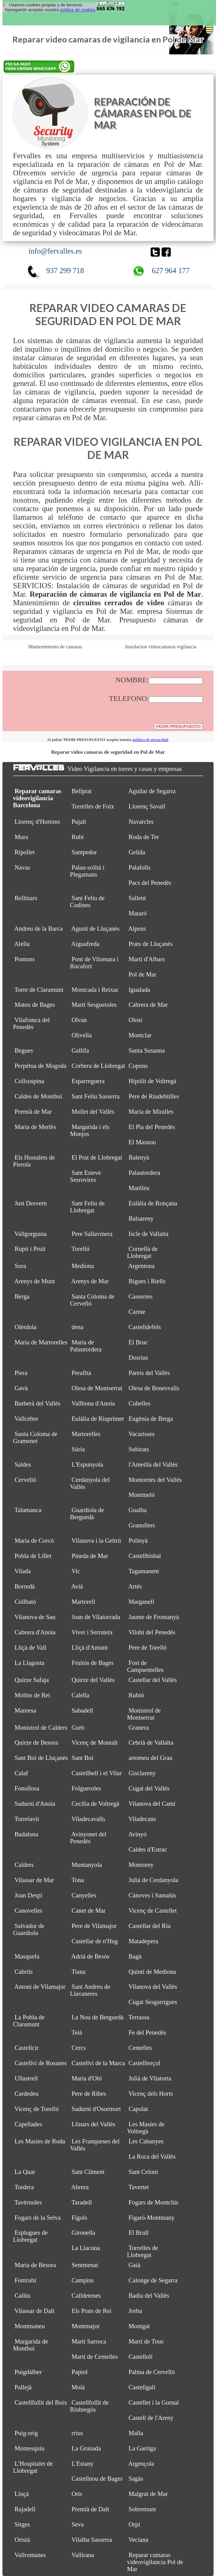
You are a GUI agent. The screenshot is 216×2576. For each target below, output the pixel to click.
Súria (78, 1449)
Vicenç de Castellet (152, 1910)
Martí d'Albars (147, 959)
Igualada (139, 989)
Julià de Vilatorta (150, 2078)
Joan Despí (28, 1895)
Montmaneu (30, 2326)
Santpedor (84, 852)
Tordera (24, 2187)
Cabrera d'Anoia (35, 1632)
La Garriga (142, 2448)
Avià (77, 1586)
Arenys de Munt (34, 1281)
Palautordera (144, 1172)
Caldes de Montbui (38, 1096)
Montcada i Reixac (95, 989)
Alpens (137, 928)
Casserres (141, 1296)
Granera (139, 1727)
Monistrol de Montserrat (144, 1714)
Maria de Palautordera (86, 1346)
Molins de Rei (32, 1695)
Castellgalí (142, 2387)
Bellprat (81, 791)
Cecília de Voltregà (95, 1803)
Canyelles (83, 1895)
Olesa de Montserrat (96, 1388)
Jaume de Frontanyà (154, 1617)
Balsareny (141, 1218)
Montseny (141, 1864)
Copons (138, 1065)
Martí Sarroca (88, 2341)
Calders (24, 1864)
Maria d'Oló (86, 2078)
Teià (76, 2032)
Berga (22, 1296)
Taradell (81, 2202)
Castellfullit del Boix (41, 2402)
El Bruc (138, 1342)
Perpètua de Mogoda (41, 1065)
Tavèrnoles (28, 2202)
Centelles (140, 2047)
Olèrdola (26, 1327)
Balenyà (139, 1157)
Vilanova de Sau (34, 1617)
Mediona (82, 1265)
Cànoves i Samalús (152, 1895)
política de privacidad (150, 739)
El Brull (138, 2232)
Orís (76, 2493)
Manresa (25, 1710)
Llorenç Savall (147, 806)
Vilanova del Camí (151, 1803)
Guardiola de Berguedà (87, 1513)
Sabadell (82, 1710)
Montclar (140, 1035)
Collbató (25, 1601)
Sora (20, 1265)
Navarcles (141, 821)
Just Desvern (31, 1203)
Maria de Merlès (35, 1126)
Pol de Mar (142, 974)
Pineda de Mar (89, 1555)
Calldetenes (86, 2295)
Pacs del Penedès (150, 882)
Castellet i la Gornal (154, 2402)
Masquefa (27, 1956)
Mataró (138, 913)
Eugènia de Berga (151, 1418)
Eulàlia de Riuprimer (97, 1418)
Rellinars (26, 898)
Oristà (22, 2539)
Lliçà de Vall (30, 1647)
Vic (75, 1571)
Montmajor (85, 2326)
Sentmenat (84, 2265)
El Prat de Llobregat (96, 1157)
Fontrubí (25, 2280)
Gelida (137, 852)
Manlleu (139, 1188)
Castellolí (141, 2356)
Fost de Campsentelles (145, 1666)
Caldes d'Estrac (148, 1849)
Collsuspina (29, 1081)
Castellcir (27, 2047)
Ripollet (25, 852)
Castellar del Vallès (153, 1679)
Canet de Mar (88, 1910)
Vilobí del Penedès (151, 1632)
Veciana (138, 2539)
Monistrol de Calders (41, 1727)
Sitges (22, 2524)
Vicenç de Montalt (94, 1742)
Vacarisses (141, 1434)
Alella (22, 943)
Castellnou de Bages (97, 2478)
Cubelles (140, 1403)
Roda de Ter (144, 837)
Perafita (81, 1372)
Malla (136, 2433)
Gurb (77, 1727)
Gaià (135, 2265)
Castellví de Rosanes (41, 2063)
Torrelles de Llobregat (142, 2251)
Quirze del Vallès (93, 1679)
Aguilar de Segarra (152, 791)
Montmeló (142, 1494)
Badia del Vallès (149, 2295)
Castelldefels (145, 1327)
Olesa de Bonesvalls (154, 1388)
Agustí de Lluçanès (95, 928)
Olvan (79, 1020)
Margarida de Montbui (30, 2345)
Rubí (77, 837)
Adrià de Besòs (90, 1956)
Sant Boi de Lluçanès (41, 1757)
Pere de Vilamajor (94, 1925)
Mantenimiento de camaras (55, 647)
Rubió (136, 1695)
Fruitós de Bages (92, 1662)
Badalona (26, 1834)
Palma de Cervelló (152, 2372)
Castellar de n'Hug (94, 1941)
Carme (137, 1311)
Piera (21, 1372)
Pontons (25, 959)
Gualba (138, 1510)
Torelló (80, 1248)
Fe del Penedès (147, 2032)
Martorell (83, 1601)
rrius (77, 2433)
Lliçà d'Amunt (89, 1647)
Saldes (23, 1464)
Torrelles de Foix (92, 806)
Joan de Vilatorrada (95, 1617)
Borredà (25, 1586)
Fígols (79, 2217)
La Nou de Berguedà (97, 2017)
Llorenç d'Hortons (37, 821)
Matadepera (143, 1941)
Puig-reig (26, 2433)
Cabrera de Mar (148, 1004)
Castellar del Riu (150, 1925)
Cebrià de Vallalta (151, 1742)
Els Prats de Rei (91, 2310)
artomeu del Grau (150, 1757)
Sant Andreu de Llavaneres (90, 1990)
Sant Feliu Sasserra (95, 1096)
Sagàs (136, 2478)
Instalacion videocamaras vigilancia (160, 647)
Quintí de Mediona (152, 1971)
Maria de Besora (35, 2265)
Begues (24, 1050)
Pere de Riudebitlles (154, 1096)
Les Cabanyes (146, 2141)
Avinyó (137, 1834)
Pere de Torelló (148, 1647)
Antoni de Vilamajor (40, 1986)
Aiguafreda (85, 943)
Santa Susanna (147, 1050)
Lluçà (22, 2493)
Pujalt (78, 821)
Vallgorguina (30, 1233)
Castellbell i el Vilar (96, 1773)
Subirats (139, 1449)
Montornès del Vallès (155, 1479)
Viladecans (142, 1819)
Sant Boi (82, 1757)
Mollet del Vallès (92, 1111)
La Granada (86, 2448)
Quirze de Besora (36, 1742)
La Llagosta (29, 1662)
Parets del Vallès (149, 1372)
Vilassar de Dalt (34, 2310)
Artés (135, 1586)
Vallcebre (26, 1418)
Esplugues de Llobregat (30, 2236)
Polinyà (138, 1540)
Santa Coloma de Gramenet (35, 1437)
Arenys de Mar (90, 1281)
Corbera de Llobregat (98, 1065)
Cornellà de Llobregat (142, 1252)
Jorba (135, 2310)
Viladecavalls (88, 1819)
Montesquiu (30, 2448)
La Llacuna (85, 2247)
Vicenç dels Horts (150, 2093)
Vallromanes (30, 2555)
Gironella (83, 2232)
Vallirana (82, 2555)
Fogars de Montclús (153, 2202)
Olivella (81, 1035)
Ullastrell (26, 2078)
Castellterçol (144, 2063)
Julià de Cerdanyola (153, 1880)
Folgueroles (86, 1788)
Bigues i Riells (147, 1281)
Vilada (22, 1571)
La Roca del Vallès (152, 2156)
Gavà (21, 1388)
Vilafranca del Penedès (31, 1023)
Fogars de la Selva (38, 2217)
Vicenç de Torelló (36, 2108)
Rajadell (25, 2509)
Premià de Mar (33, 1111)
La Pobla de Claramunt (29, 2021)
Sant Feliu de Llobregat (87, 1207)
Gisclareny (142, 1773)
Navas (22, 867)
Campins (82, 2280)
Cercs (78, 2047)
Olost (135, 1020)
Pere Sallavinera (91, 1233)
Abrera (80, 2187)
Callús (23, 2295)
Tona (77, 1880)
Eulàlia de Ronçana (153, 1203)
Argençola (141, 2463)
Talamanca (27, 1510)
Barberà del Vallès (37, 1403)
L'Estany (82, 2463)
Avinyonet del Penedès (88, 1838)
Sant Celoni (143, 2171)
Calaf (21, 1773)
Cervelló (25, 1479)
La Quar (25, 2171)
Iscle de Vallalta (149, 1233)
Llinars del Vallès (93, 2124)
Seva (77, 2524)
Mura (21, 837)
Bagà (135, 1956)
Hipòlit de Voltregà (152, 1081)
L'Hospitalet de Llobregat (33, 2467)
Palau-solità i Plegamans (87, 871)
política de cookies (77, 9)
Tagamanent (143, 1571)
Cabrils (24, 1971)
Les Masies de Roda (40, 2141)
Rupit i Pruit (30, 1248)
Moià (78, 2387)
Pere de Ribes (88, 2093)
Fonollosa (27, 1788)
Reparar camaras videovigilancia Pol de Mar (155, 2562)
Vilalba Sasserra (91, 2539)
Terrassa (138, 2017)
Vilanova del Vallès (152, 1986)
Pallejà (23, 2387)
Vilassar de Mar (34, 1880)
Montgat (139, 2326)
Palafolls (140, 867)
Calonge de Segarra (153, 2280)
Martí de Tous (146, 2341)
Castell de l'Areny (151, 2417)
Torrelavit (26, 1819)
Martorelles (86, 1434)
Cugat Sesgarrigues (153, 2002)
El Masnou (142, 1142)
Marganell (141, 1601)
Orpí (134, 2524)
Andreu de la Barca (38, 928)
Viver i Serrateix (92, 1632)
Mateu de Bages (35, 1004)
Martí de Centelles (94, 2356)
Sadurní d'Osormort (96, 2108)
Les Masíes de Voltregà (145, 2127)
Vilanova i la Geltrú (96, 1540)
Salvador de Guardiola (28, 1929)
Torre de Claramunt (38, 989)
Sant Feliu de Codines (87, 901)
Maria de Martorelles (41, 1342)
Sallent (137, 898)
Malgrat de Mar (148, 2493)
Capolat (138, 2108)
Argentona (141, 1265)
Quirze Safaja (32, 1679)
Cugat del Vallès (149, 1788)
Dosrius (138, 1357)
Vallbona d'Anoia (93, 1403)
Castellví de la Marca (98, 2063)
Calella (80, 1695)
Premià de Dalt (90, 2509)
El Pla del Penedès (152, 1126)
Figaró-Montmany (151, 2217)
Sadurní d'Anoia (35, 1803)
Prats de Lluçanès (151, 943)
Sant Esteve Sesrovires (85, 1176)
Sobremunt (142, 2509)
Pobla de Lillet (33, 1555)
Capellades (28, 2124)
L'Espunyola (87, 1464)
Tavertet (138, 2187)
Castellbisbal (145, 1555)
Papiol (79, 2372)
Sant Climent (87, 2171)
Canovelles (28, 1910)
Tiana (78, 1971)
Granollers (142, 1525)
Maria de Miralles (151, 1111)
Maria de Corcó (34, 1540)
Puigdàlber (28, 2372)
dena (77, 1327)
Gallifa (80, 1050)
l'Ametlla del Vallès (153, 1464)
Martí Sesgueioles (93, 1004)
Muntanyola (86, 1864)
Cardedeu (27, 2093)
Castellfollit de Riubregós (89, 2406)
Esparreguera (87, 1081)
